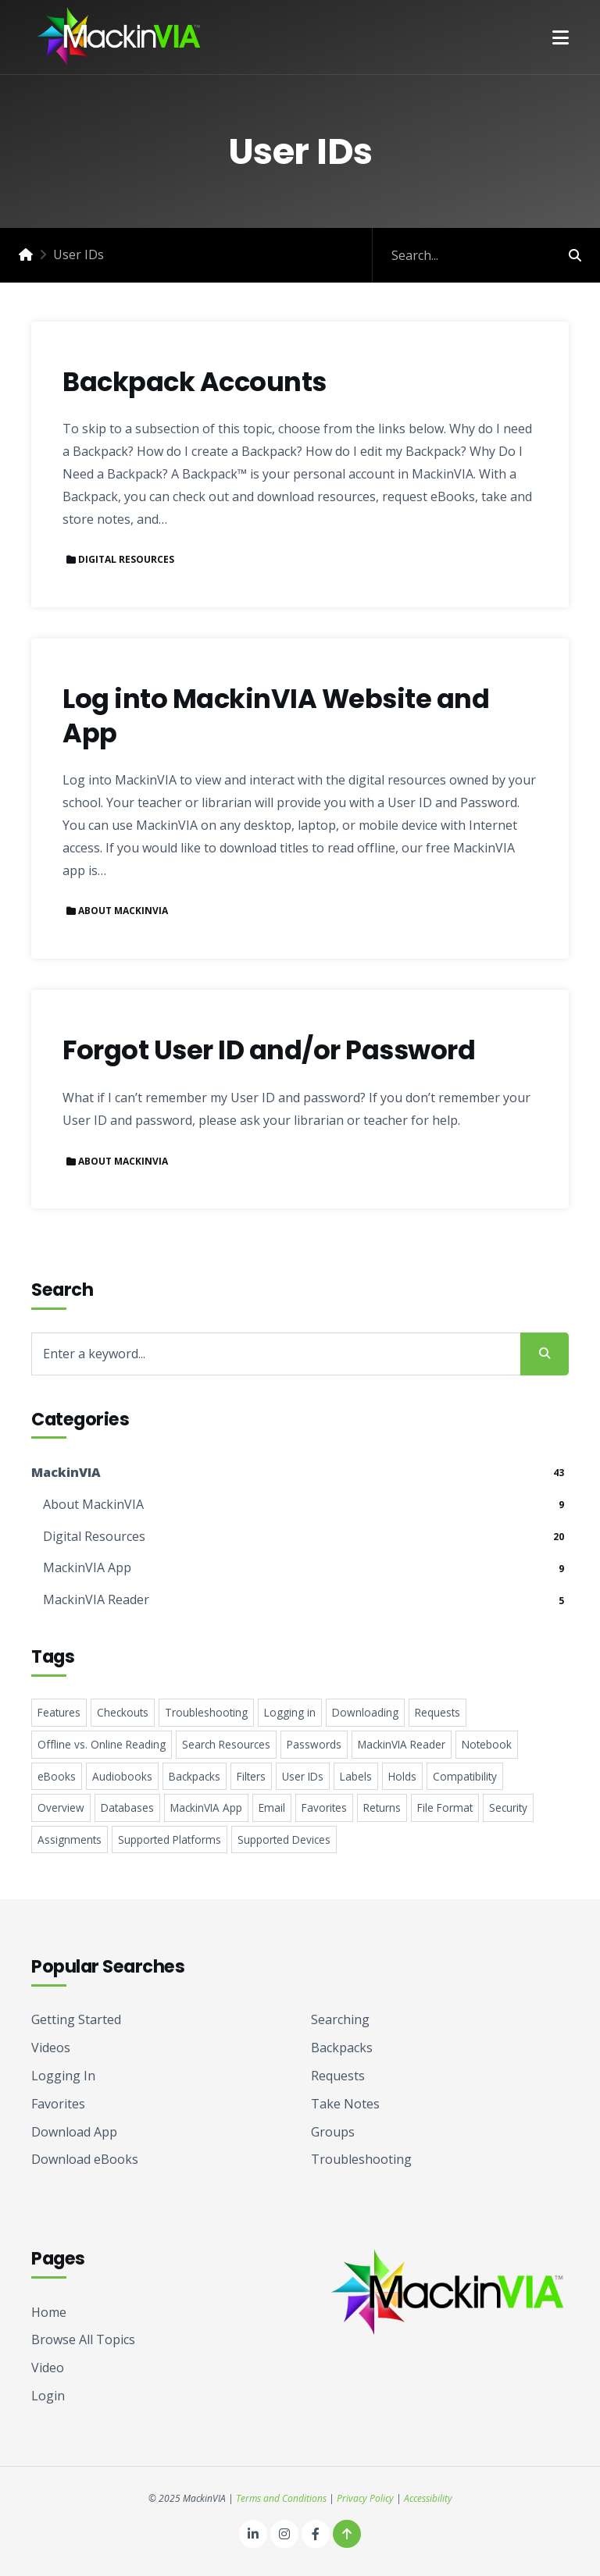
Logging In (63, 2075)
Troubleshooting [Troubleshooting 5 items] (206, 1712)
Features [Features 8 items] (59, 1712)
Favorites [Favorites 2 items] (324, 1807)
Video (47, 2367)
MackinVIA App (87, 1567)
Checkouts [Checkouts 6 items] (122, 1712)
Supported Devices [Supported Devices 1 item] (284, 1839)
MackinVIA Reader (96, 1599)
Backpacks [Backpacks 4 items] (194, 1776)
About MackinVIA (123, 910)
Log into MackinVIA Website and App (275, 716)
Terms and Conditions (281, 2498)
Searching (340, 2019)
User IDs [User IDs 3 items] (302, 1776)
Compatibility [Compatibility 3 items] (465, 1776)
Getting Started (76, 2019)
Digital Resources (126, 559)
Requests (338, 2075)
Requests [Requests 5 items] (437, 1712)
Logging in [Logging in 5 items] (290, 1712)
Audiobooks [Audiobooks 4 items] (122, 1776)
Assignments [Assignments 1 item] (70, 1839)
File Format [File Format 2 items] (445, 1807)
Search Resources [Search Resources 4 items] (226, 1744)
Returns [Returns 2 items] (382, 1807)
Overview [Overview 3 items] (61, 1807)
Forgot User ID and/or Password (268, 1051)
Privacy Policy (365, 2498)
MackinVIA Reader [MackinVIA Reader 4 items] (401, 1744)
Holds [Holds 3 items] (402, 1776)
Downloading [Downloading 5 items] (365, 1712)
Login (48, 2395)
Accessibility (428, 2498)
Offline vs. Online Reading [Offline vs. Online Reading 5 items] (102, 1744)
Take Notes (345, 2103)
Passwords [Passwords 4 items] (314, 1744)
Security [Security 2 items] (508, 1807)
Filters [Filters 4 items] (251, 1776)
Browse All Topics (83, 2339)
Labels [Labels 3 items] (356, 1776)
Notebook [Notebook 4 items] (487, 1744)
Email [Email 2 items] (272, 1807)
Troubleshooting (361, 2159)
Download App (74, 2131)
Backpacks (342, 2047)
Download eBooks (84, 2159)
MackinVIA (66, 1472)
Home (48, 2312)
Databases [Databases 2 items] (127, 1807)
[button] (560, 37)
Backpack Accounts (194, 382)
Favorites (58, 2103)
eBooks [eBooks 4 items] (57, 1776)
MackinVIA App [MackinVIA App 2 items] (206, 1807)
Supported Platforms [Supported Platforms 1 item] (169, 1839)
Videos (50, 2047)
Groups (333, 2131)
